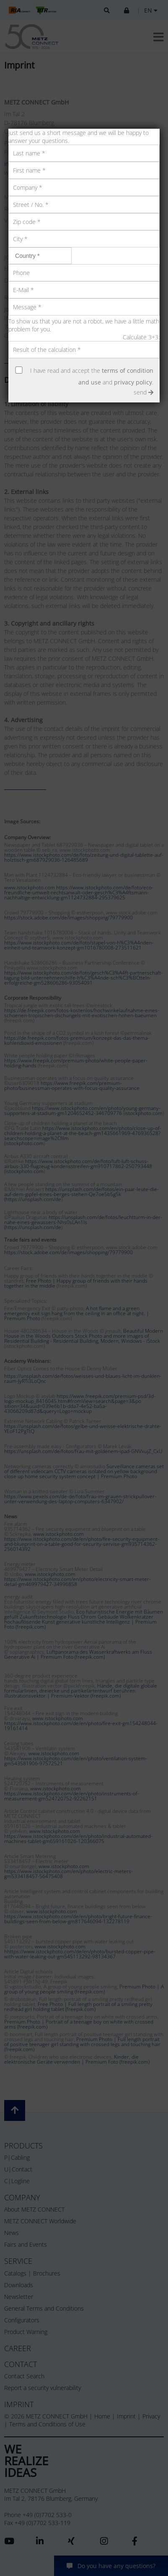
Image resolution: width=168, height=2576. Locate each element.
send (143, 392)
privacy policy (133, 382)
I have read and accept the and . (91, 376)
